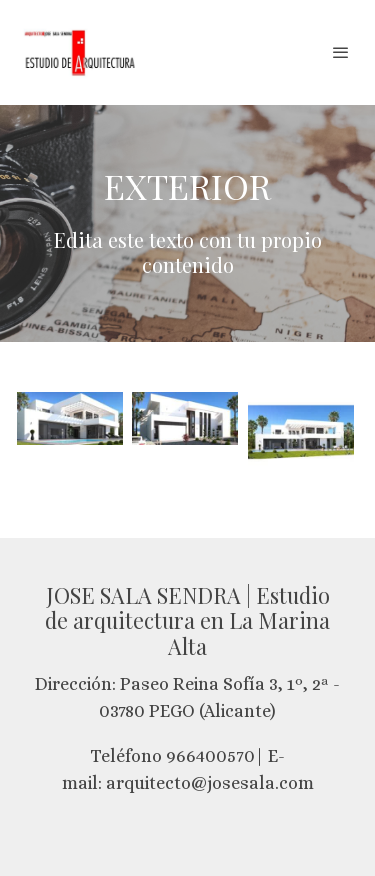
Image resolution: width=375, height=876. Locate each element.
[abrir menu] (341, 52)
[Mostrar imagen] (70, 418)
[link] (80, 52)
